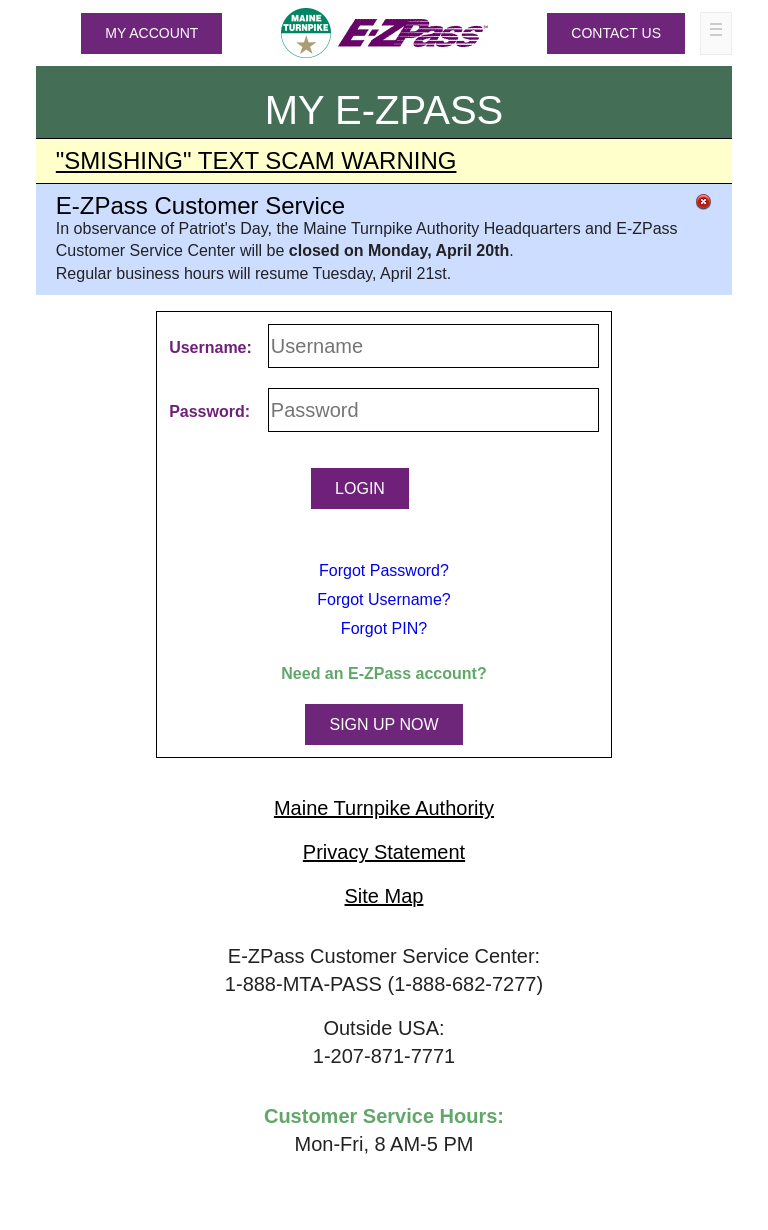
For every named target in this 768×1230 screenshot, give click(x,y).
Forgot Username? (383, 599)
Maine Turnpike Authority (384, 808)
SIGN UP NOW (383, 724)
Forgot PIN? (384, 628)
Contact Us (616, 33)
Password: (209, 411)
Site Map (384, 896)
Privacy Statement (384, 852)
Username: (210, 347)
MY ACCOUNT (151, 33)
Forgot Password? (384, 570)
